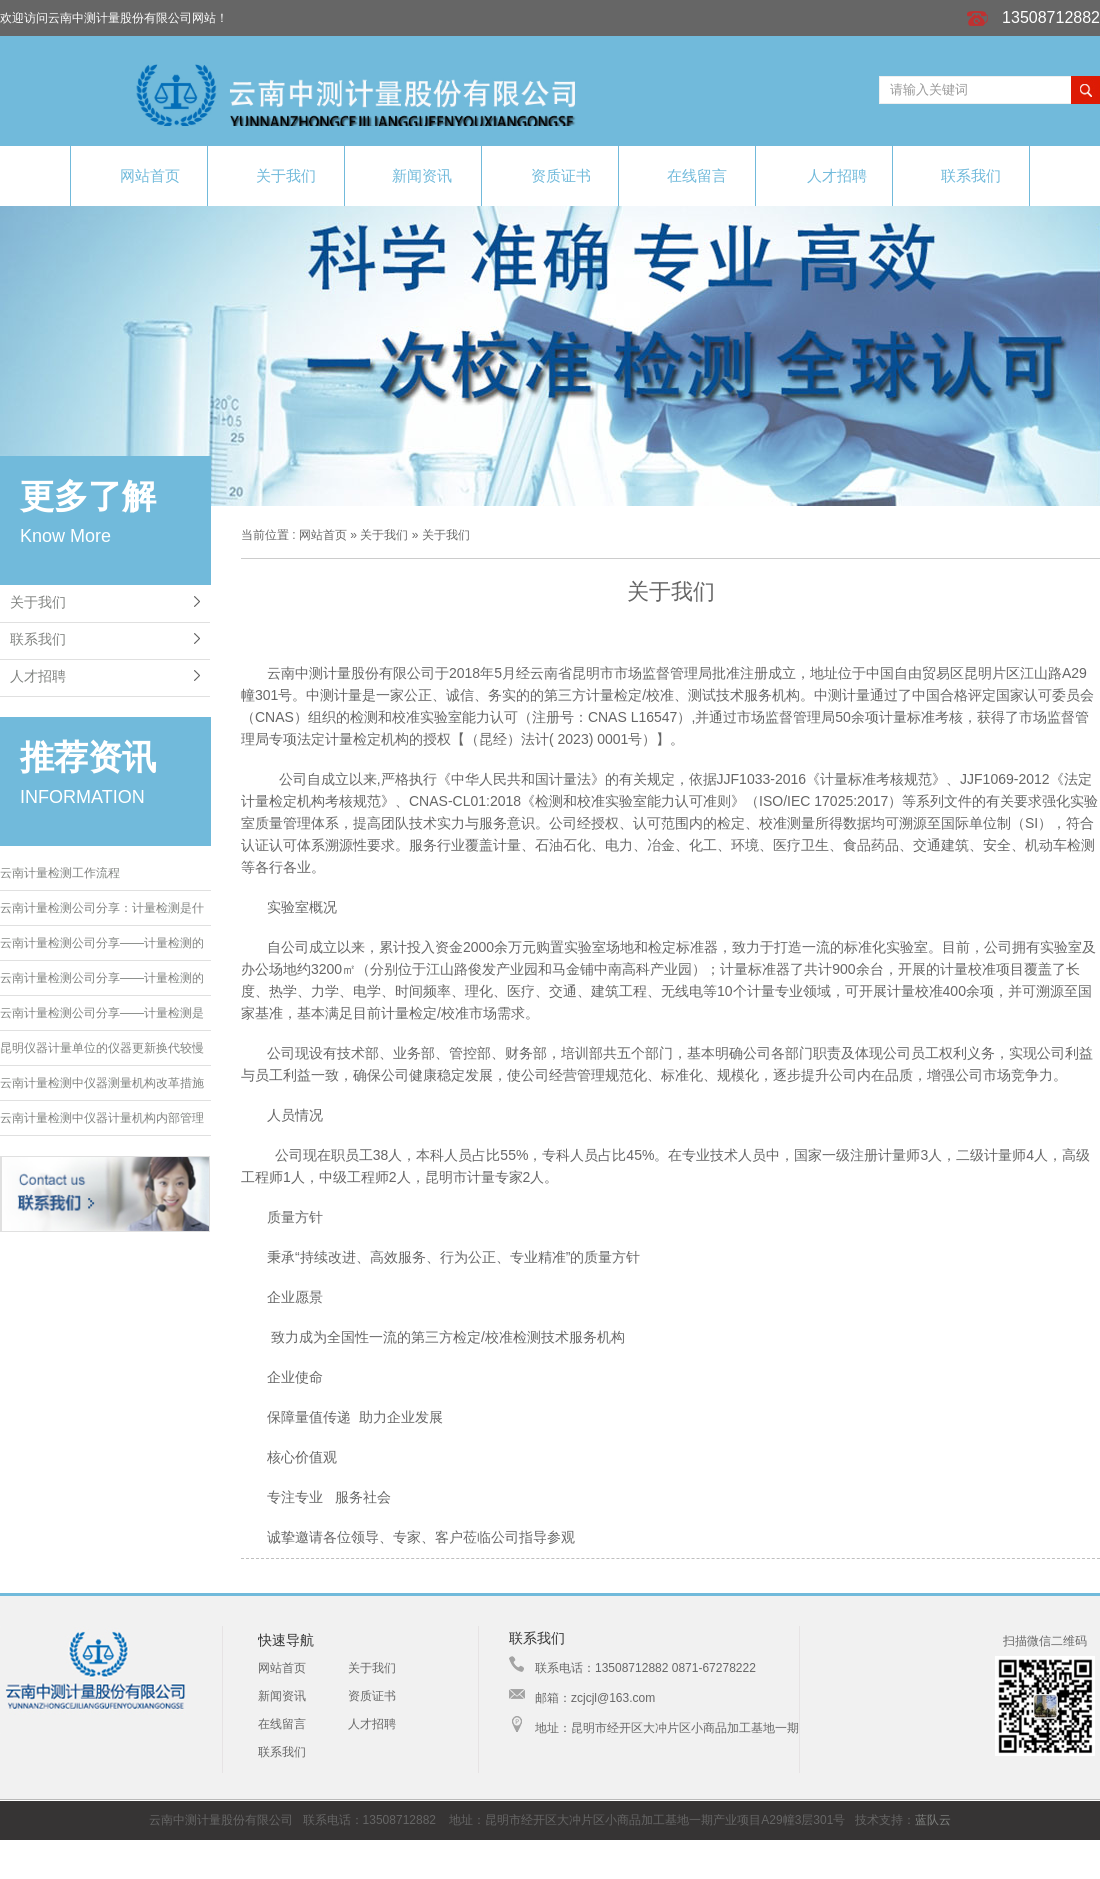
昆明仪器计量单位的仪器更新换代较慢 (102, 1048)
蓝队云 (933, 1820)
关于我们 (276, 174)
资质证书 (550, 175)
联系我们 (961, 174)
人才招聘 (824, 175)
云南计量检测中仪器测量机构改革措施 (102, 1083)
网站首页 (139, 175)
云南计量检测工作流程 (60, 873)
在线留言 (687, 174)
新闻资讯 (413, 175)
